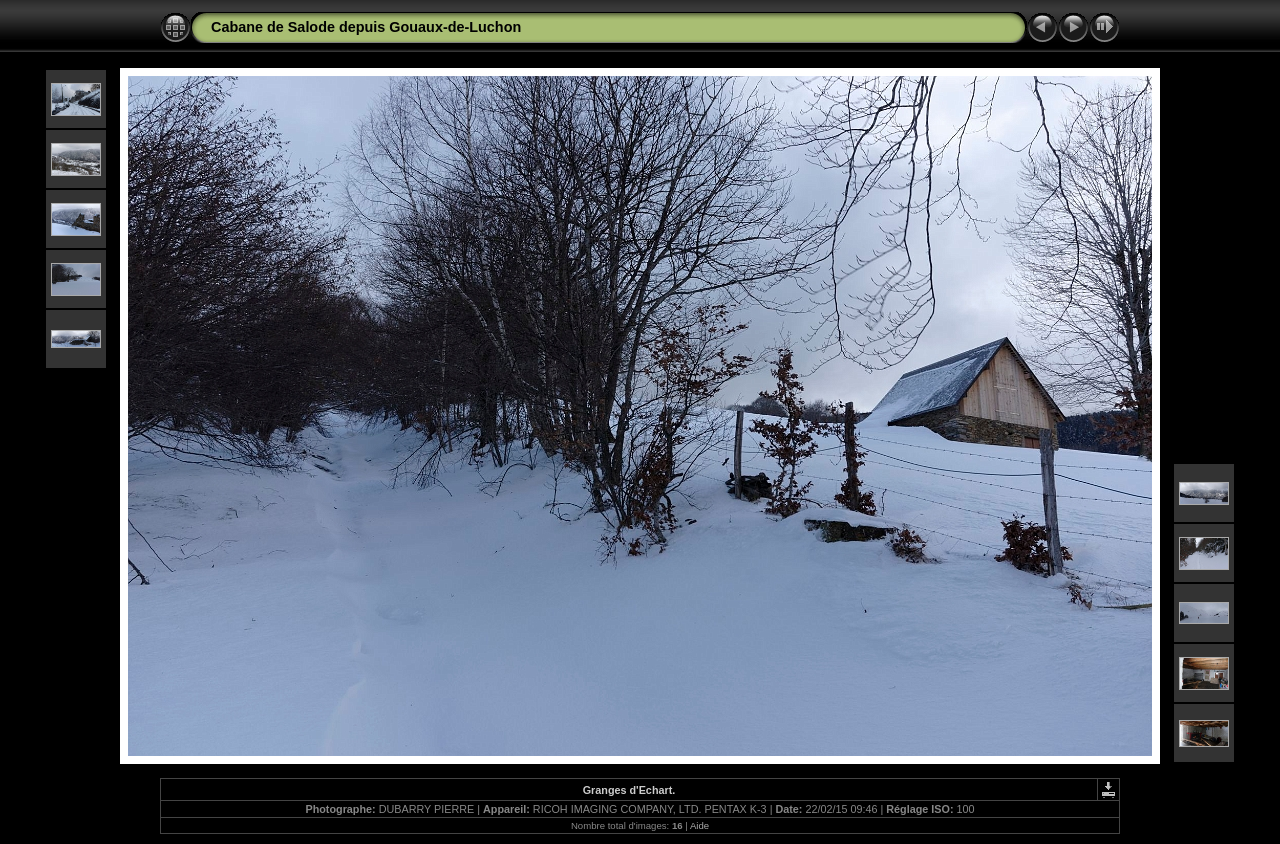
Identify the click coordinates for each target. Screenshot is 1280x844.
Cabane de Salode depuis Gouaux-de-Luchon (366, 27)
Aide (699, 825)
